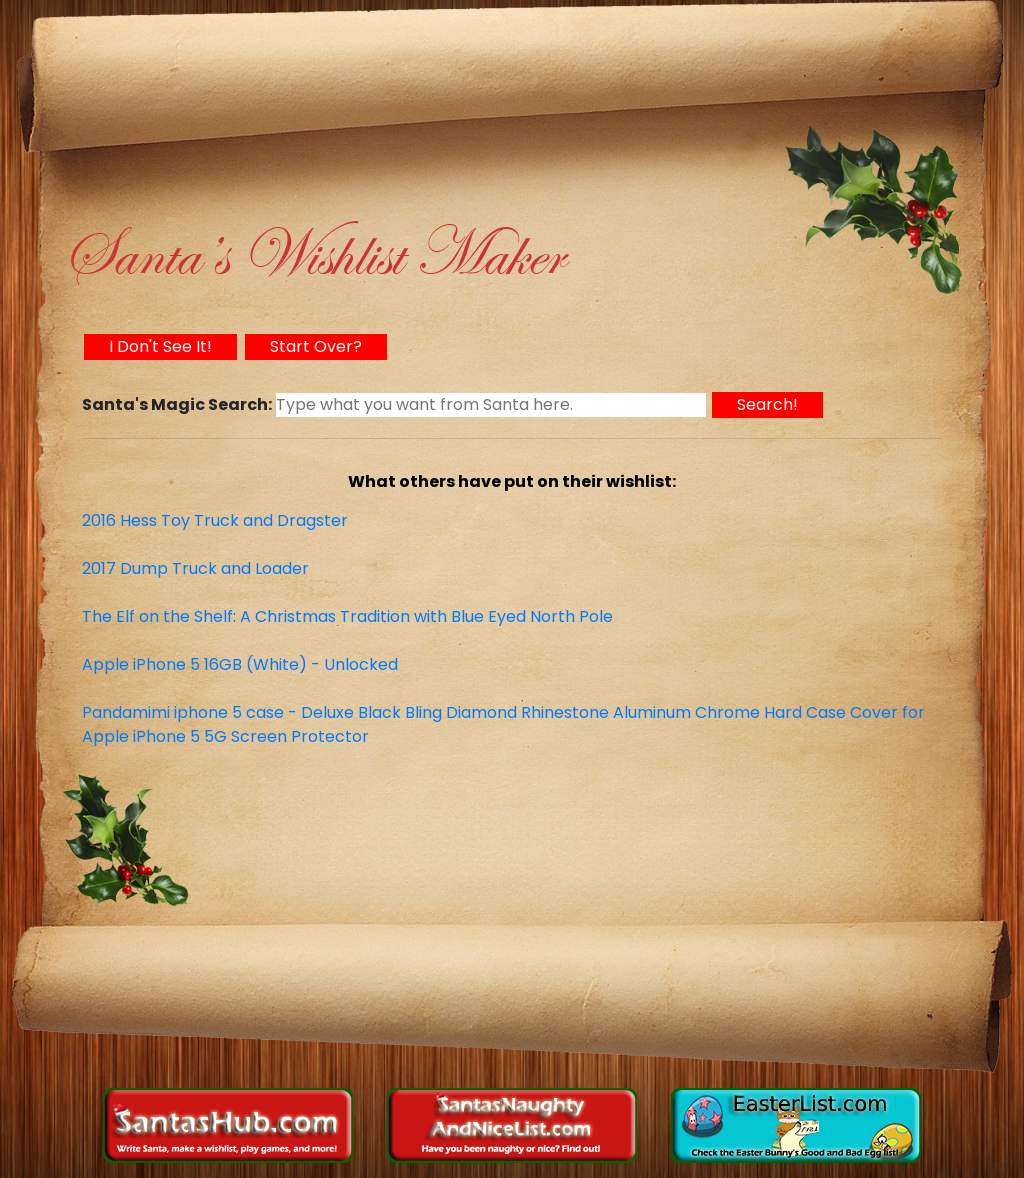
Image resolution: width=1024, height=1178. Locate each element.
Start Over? (316, 346)
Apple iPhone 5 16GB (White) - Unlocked (240, 664)
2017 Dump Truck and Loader (195, 568)
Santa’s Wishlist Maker (312, 254)
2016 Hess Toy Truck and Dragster (215, 520)
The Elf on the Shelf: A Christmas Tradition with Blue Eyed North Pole (347, 616)
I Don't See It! (160, 346)
